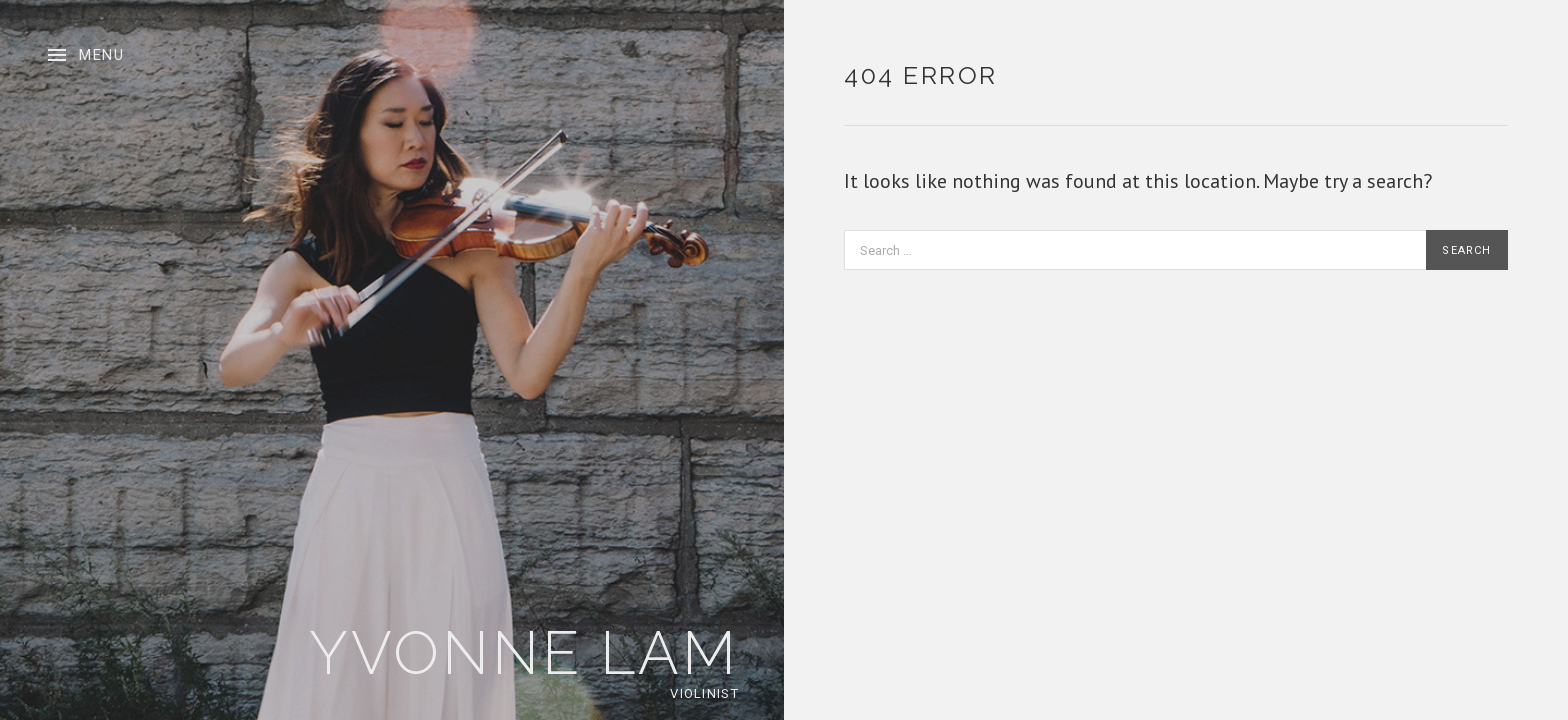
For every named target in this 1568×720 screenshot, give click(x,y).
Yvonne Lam (524, 653)
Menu (101, 55)
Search (1466, 250)
